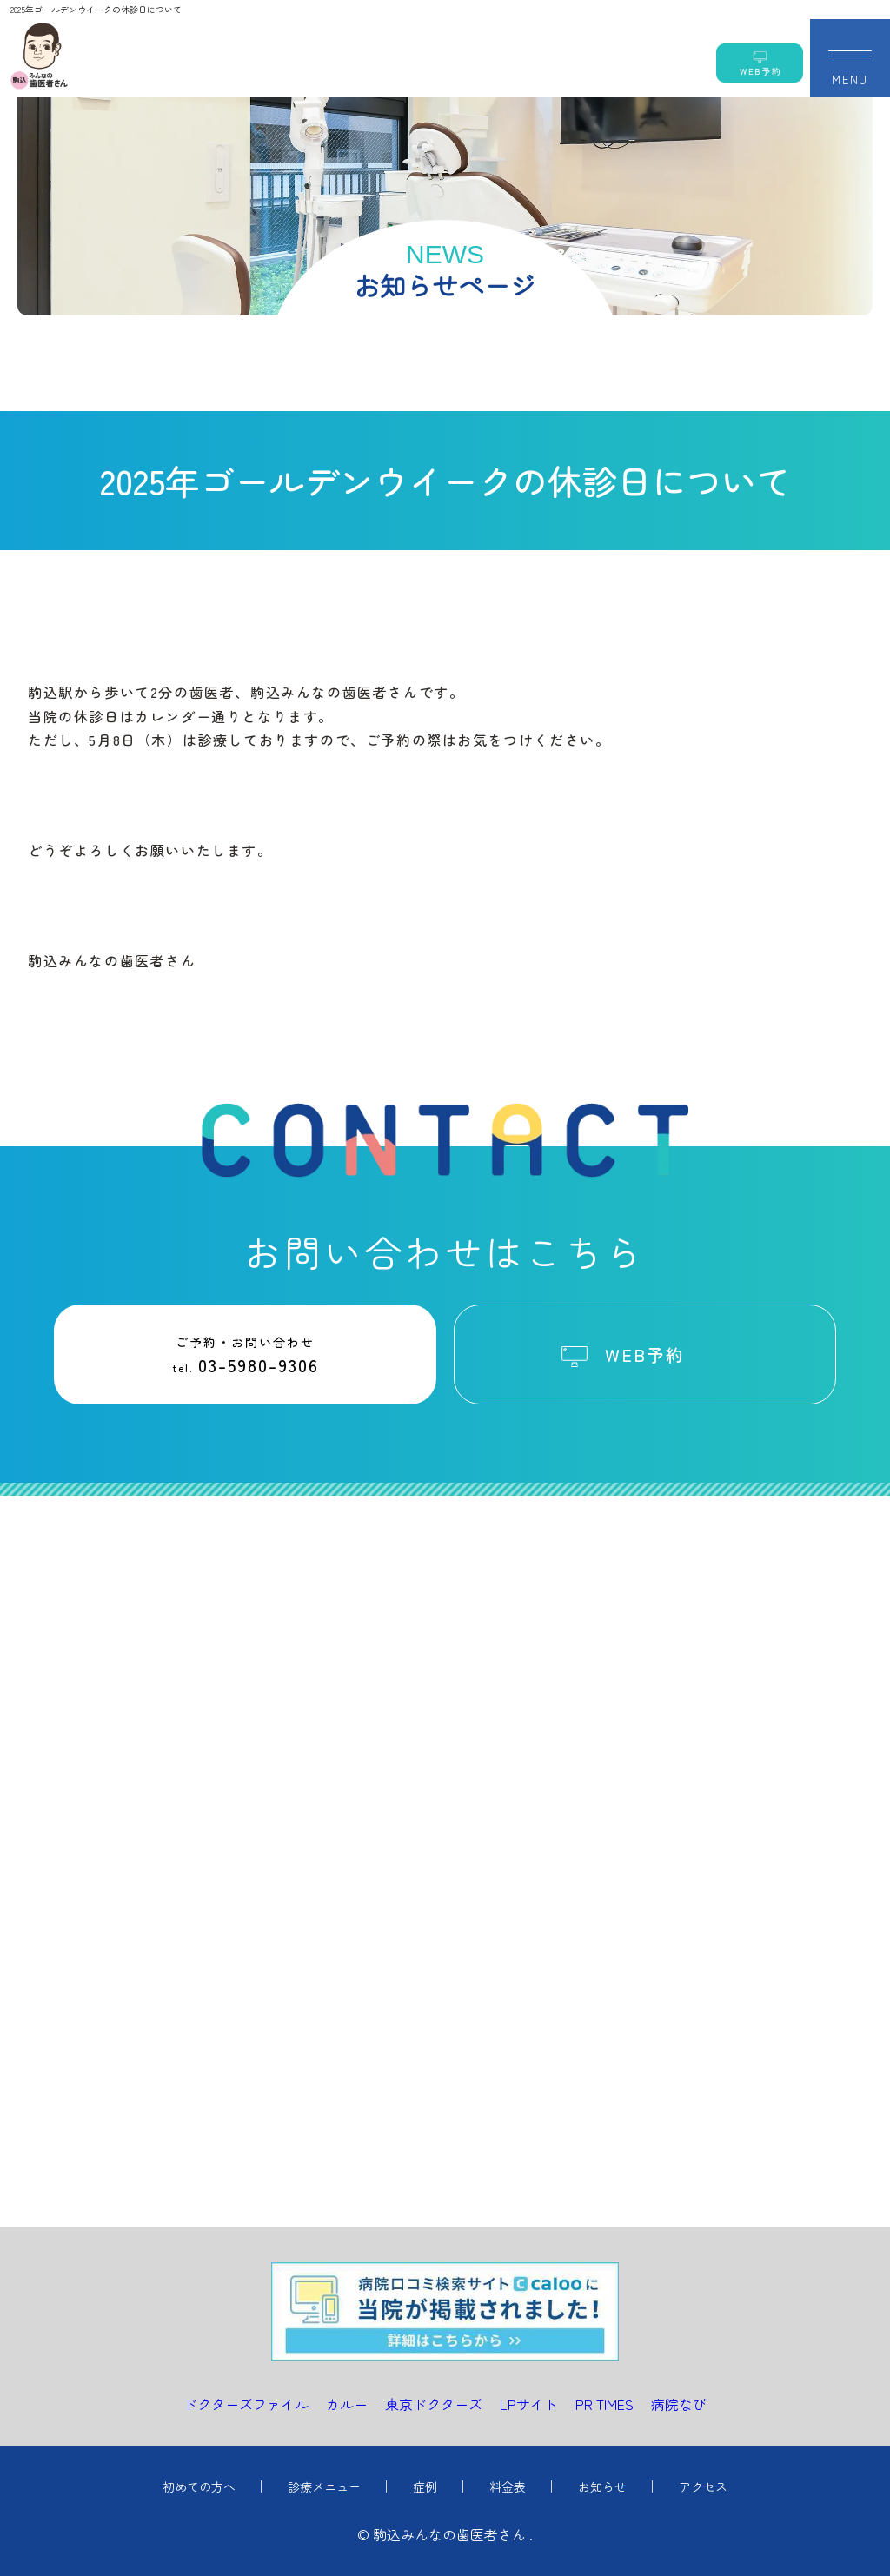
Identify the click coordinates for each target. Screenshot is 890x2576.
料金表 (507, 2486)
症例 (425, 2486)
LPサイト (529, 2403)
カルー (347, 2403)
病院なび (679, 2403)
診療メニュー (324, 2486)
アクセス (703, 2486)
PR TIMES (604, 2403)
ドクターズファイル (246, 2403)
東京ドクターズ (433, 2403)
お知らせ (602, 2486)
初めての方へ (199, 2486)
